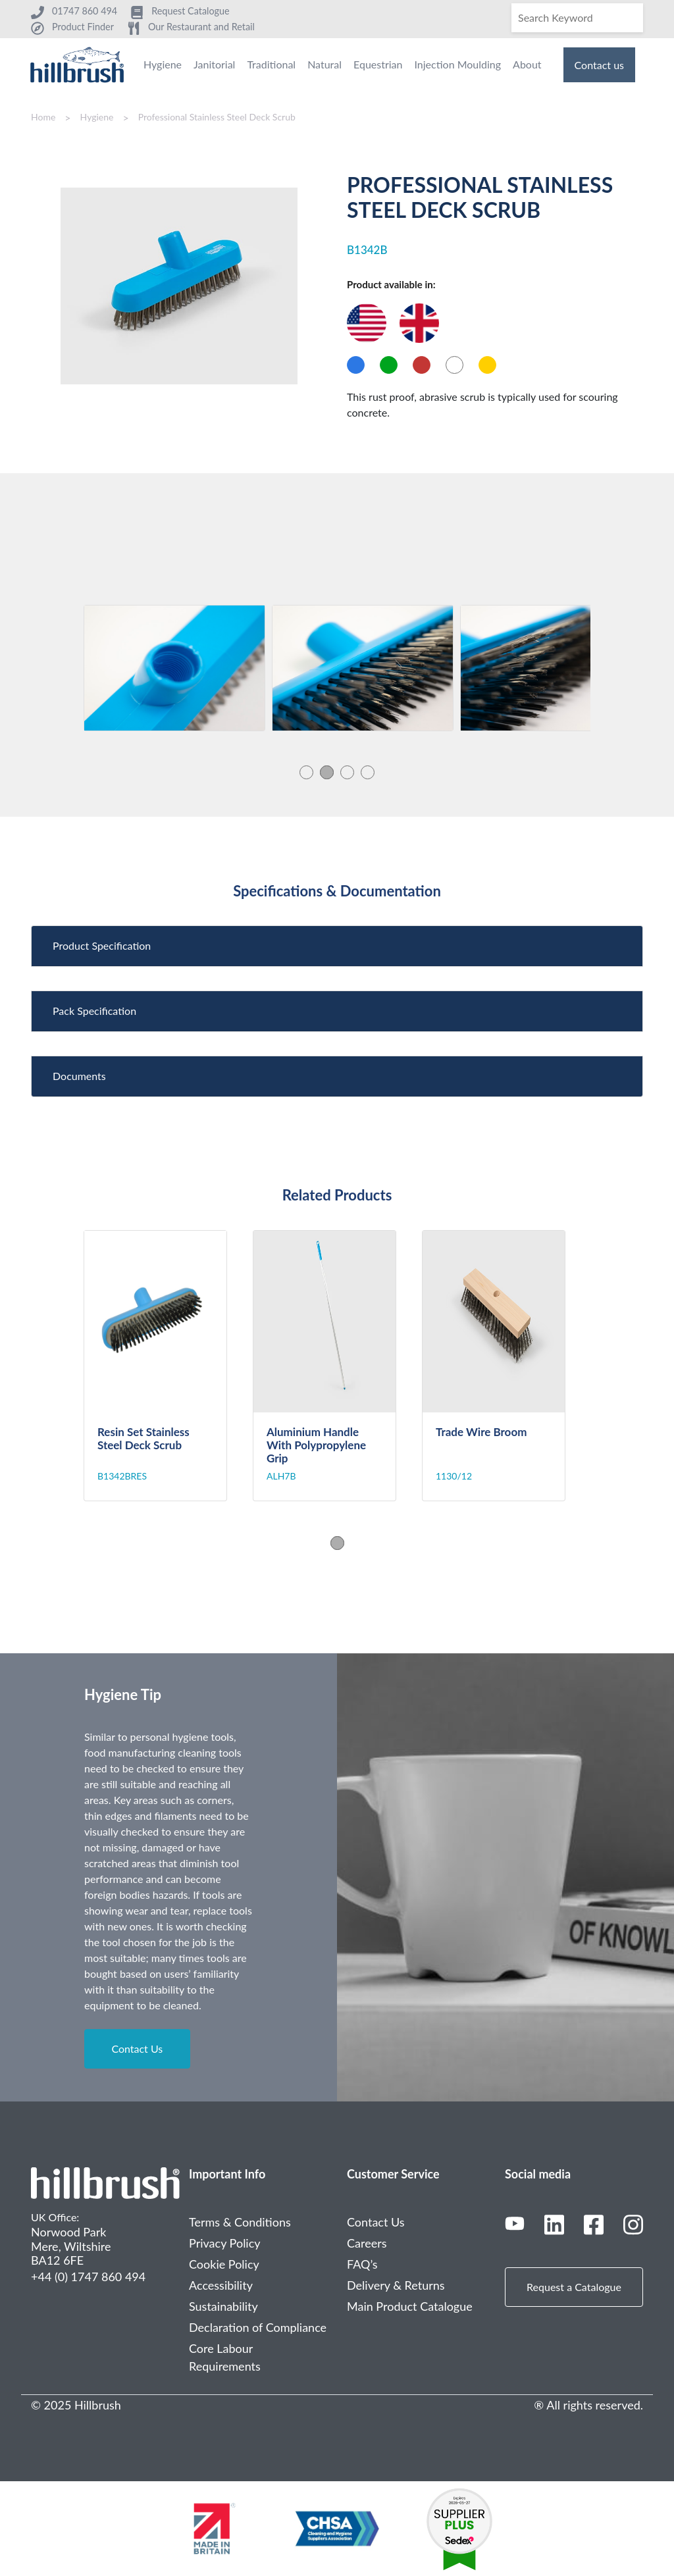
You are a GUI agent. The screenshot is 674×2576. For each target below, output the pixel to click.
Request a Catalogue (574, 2286)
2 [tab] (327, 772)
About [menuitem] (527, 64)
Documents (79, 1075)
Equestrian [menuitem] (377, 64)
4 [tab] (368, 772)
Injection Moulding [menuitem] (457, 64)
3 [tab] (347, 772)
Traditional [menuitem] (271, 64)
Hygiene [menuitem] (162, 64)
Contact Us (137, 2048)
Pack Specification (94, 1010)
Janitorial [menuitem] (214, 64)
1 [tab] (306, 772)
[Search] (577, 17)
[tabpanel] (174, 668)
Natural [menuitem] (324, 64)
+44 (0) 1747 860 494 (88, 2276)
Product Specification (102, 945)
